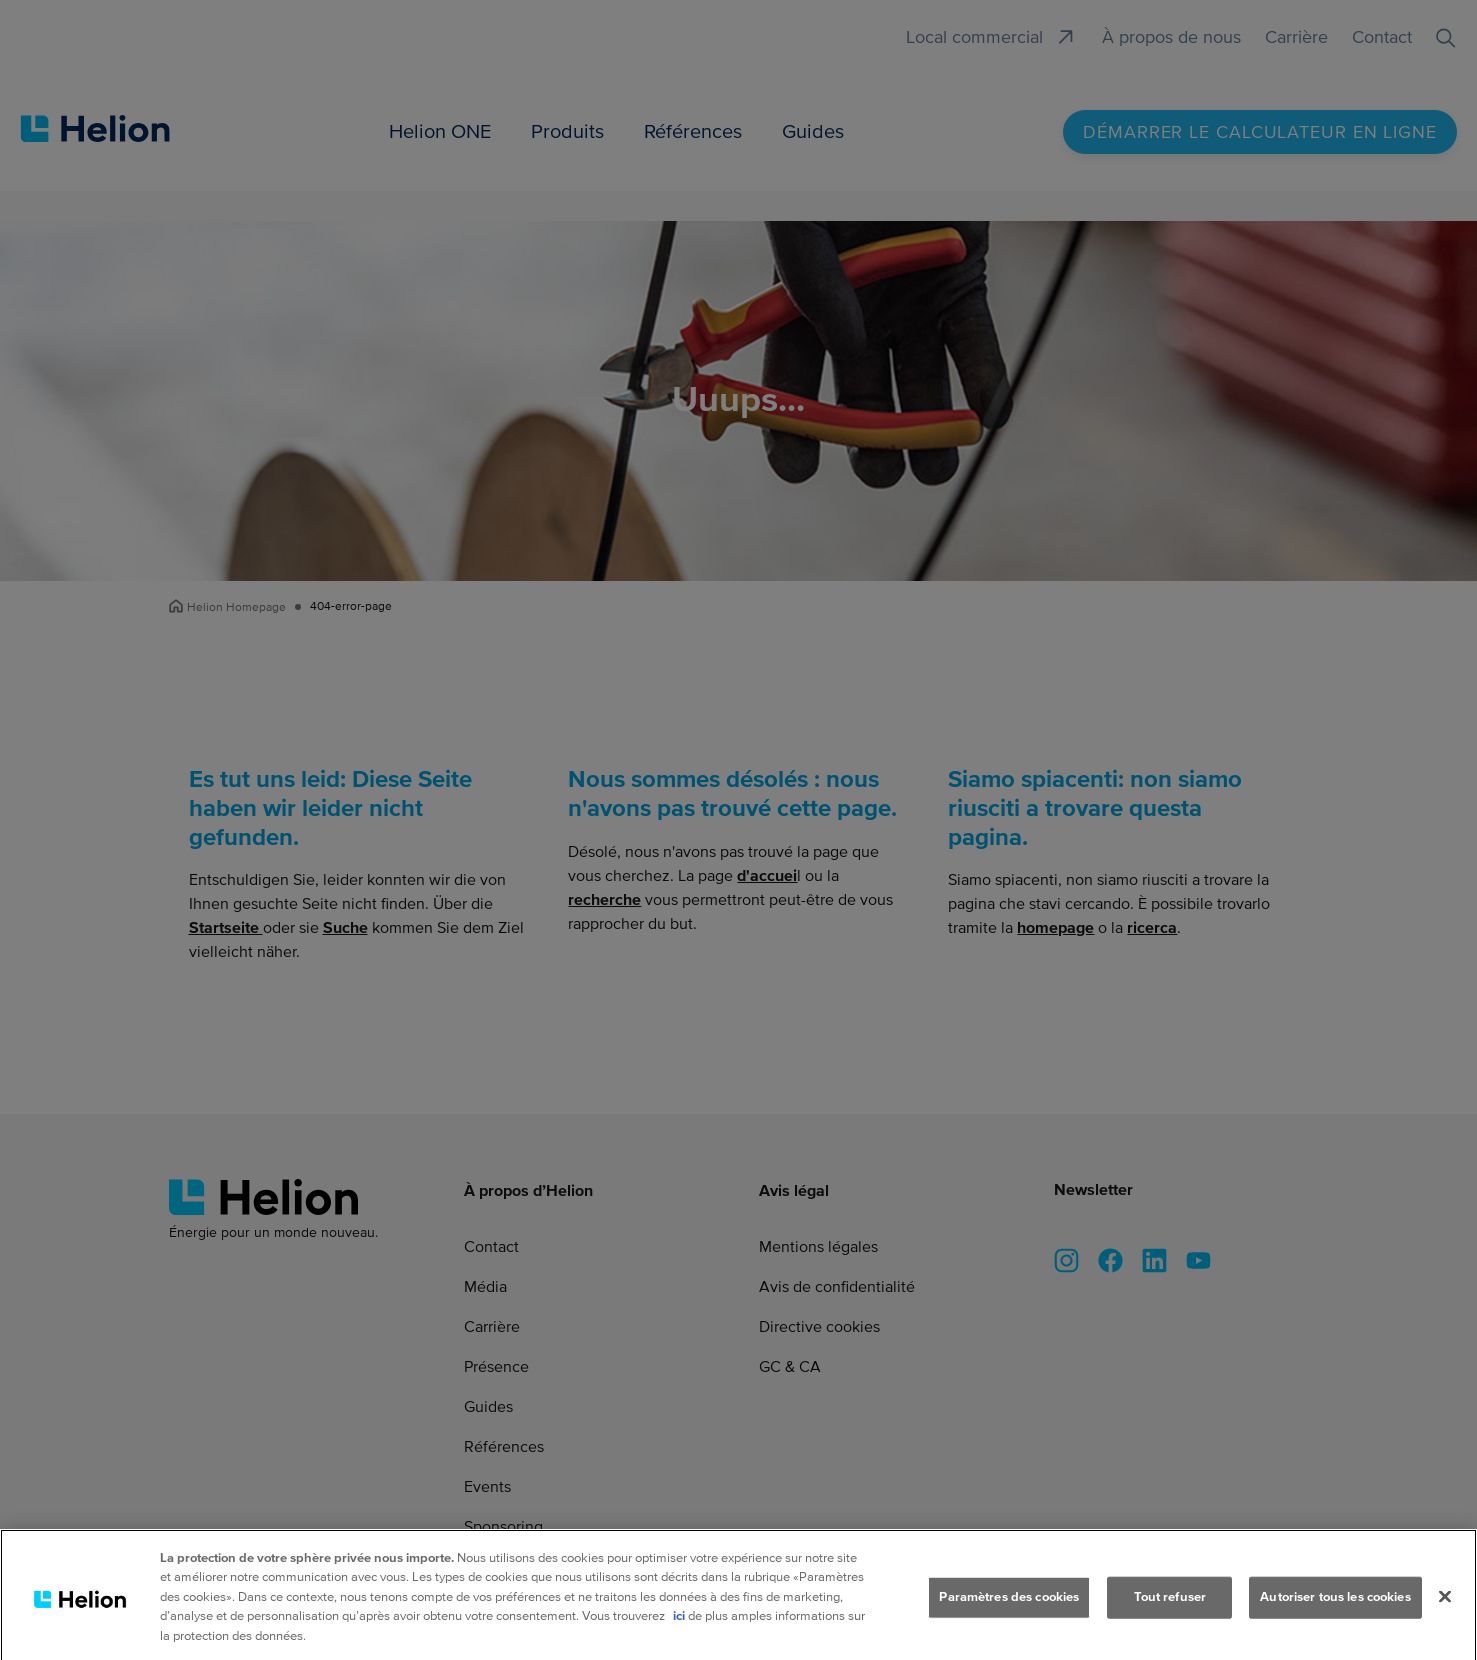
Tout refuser (1170, 1606)
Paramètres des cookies (1009, 1606)
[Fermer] (1445, 1605)
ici (679, 1625)
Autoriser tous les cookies (1335, 1606)
